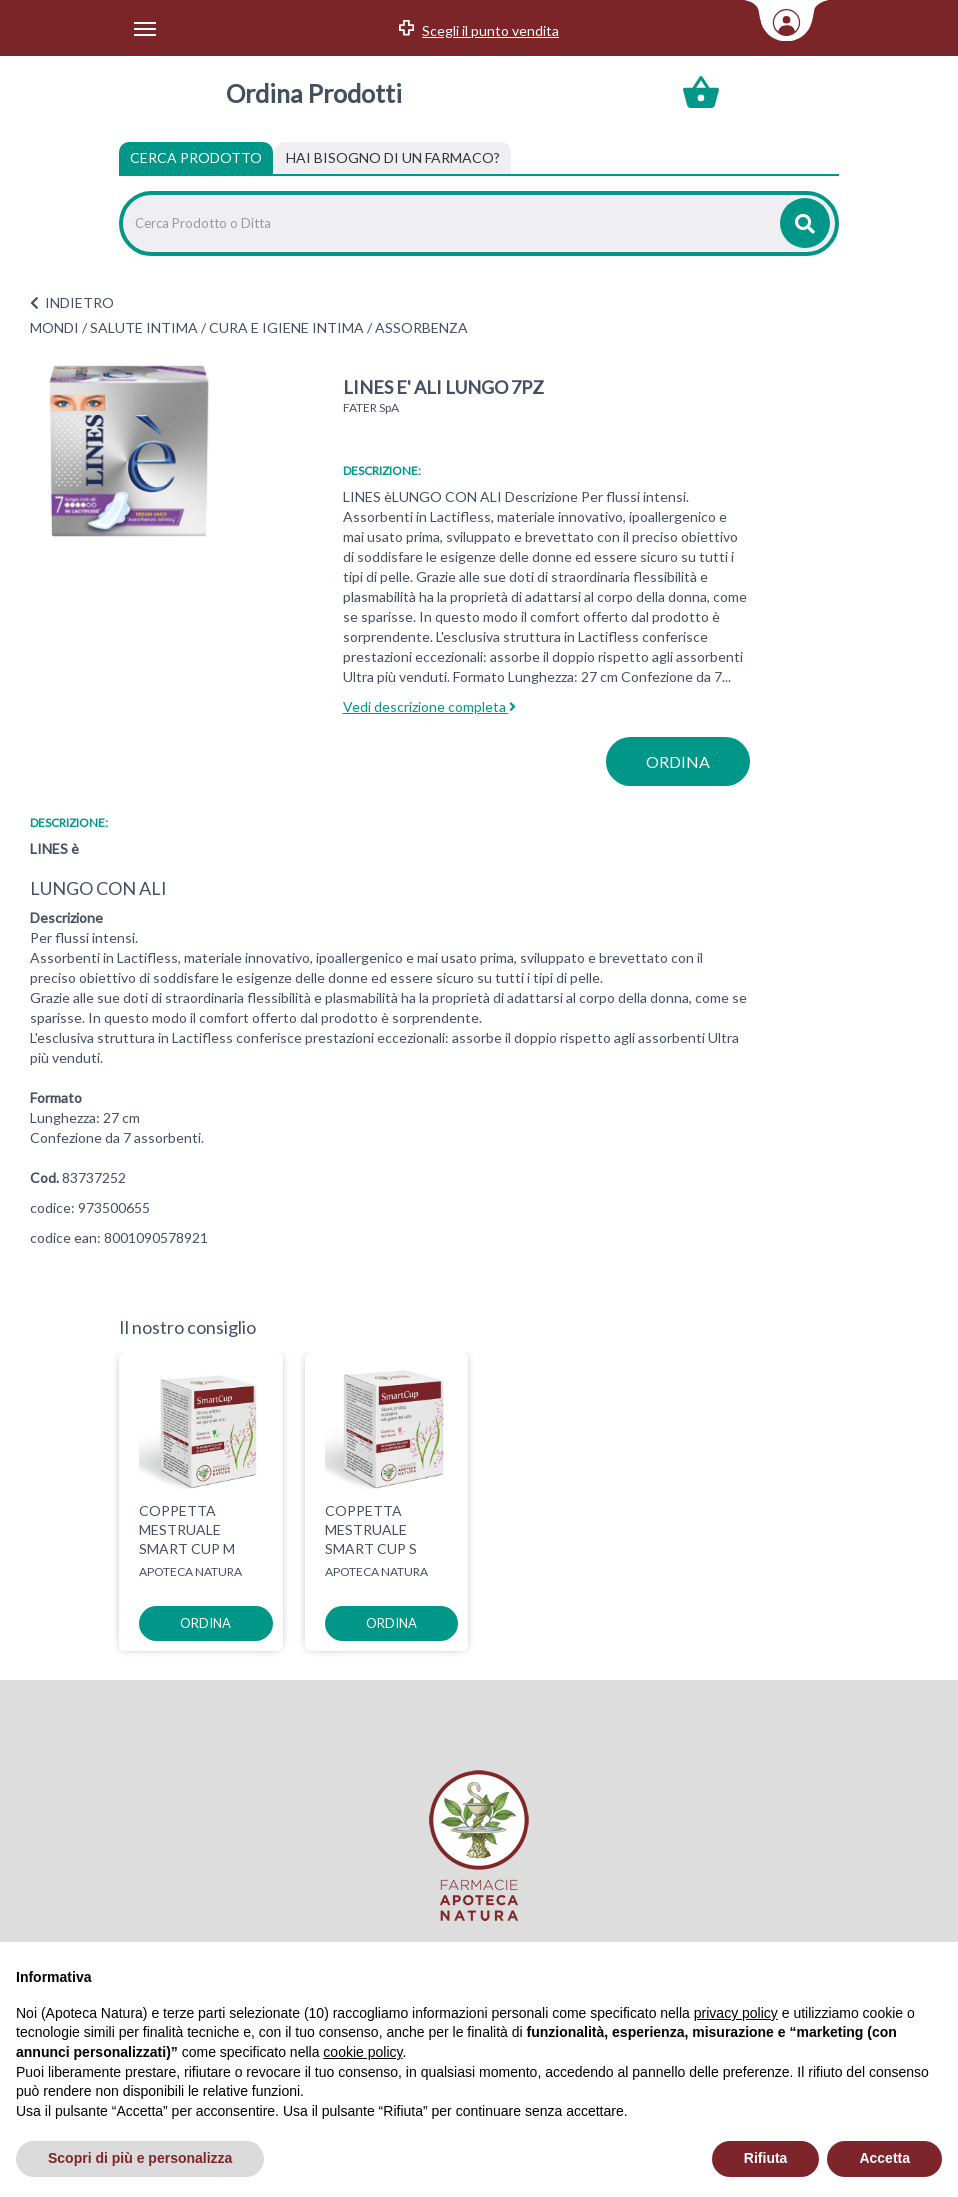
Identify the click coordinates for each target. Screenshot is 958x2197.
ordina (678, 761)
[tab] (393, 158)
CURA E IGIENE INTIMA (286, 327)
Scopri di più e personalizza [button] (140, 2158)
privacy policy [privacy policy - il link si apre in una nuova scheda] (736, 2013)
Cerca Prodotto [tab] (196, 157)
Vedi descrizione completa (429, 706)
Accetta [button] (884, 2158)
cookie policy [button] (362, 2052)
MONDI (54, 327)
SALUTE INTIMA (144, 327)
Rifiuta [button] (766, 2158)
